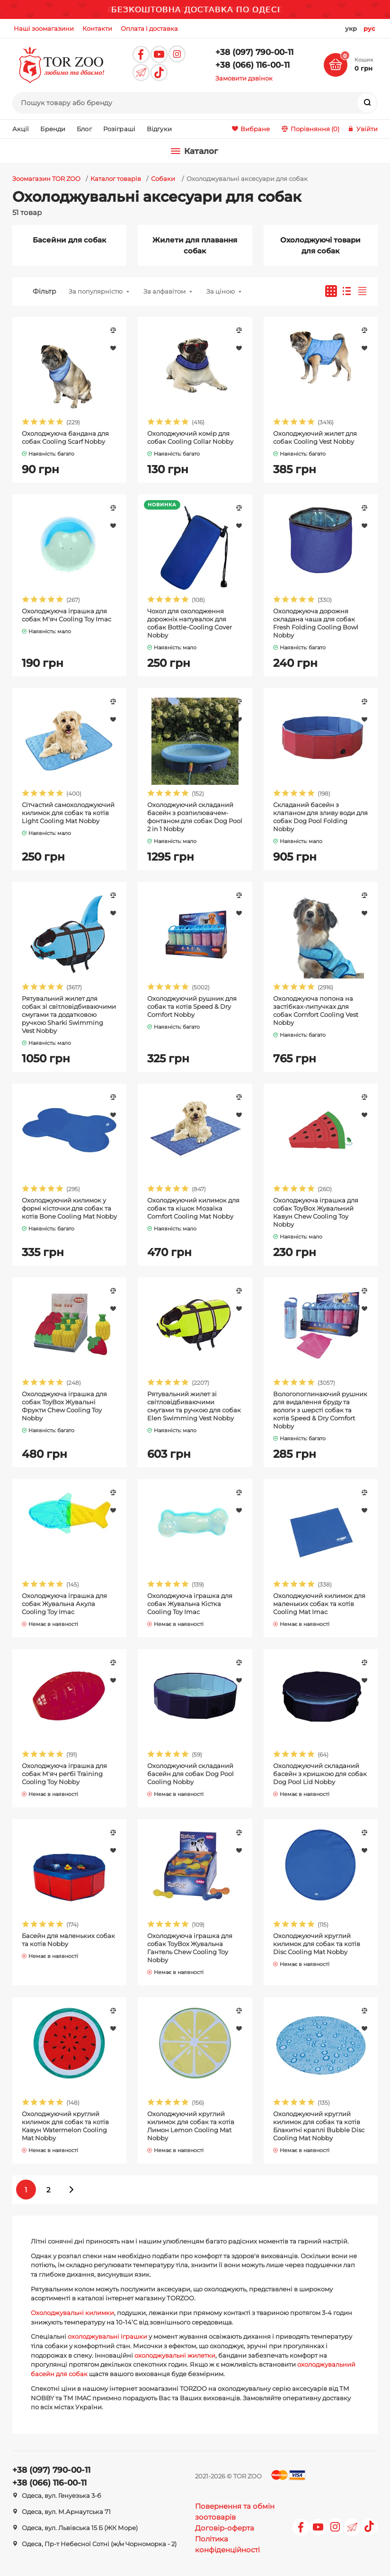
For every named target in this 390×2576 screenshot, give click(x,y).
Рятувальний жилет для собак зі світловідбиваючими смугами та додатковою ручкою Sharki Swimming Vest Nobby (69, 1014)
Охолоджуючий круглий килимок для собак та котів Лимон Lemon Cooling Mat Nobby (190, 2126)
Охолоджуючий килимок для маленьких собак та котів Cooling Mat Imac (319, 1604)
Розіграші (119, 129)
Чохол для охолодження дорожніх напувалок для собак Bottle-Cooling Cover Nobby (189, 623)
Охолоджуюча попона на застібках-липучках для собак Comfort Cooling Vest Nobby (315, 1010)
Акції (20, 129)
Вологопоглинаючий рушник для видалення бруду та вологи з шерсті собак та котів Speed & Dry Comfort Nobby (320, 1410)
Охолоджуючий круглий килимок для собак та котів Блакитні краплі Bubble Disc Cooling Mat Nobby (318, 2126)
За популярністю (96, 291)
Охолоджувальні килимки (72, 2312)
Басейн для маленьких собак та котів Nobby (68, 1940)
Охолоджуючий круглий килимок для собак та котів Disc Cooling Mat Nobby (316, 1944)
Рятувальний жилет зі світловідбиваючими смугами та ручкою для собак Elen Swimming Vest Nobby (194, 1406)
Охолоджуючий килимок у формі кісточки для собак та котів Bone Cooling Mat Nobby (69, 1208)
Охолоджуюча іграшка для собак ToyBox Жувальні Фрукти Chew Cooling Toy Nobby (64, 1406)
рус (369, 28)
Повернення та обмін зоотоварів (235, 2512)
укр (351, 28)
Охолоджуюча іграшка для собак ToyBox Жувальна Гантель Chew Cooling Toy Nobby (189, 1948)
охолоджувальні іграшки (107, 2336)
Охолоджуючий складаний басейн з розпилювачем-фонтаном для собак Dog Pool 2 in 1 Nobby (194, 817)
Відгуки (159, 129)
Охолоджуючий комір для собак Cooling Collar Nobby (190, 437)
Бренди (52, 129)
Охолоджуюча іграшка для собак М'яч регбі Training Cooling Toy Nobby (64, 1774)
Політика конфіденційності (227, 2544)
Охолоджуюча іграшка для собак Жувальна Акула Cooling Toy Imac (64, 1604)
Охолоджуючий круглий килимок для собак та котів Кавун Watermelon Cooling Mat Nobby (65, 2126)
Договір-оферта (224, 2527)
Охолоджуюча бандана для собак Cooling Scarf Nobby (65, 437)
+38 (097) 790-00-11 (254, 52)
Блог (84, 129)
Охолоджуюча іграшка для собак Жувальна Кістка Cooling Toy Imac (189, 1604)
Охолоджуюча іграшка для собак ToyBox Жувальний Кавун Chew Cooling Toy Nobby (315, 1212)
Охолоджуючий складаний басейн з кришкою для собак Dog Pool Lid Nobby (320, 1774)
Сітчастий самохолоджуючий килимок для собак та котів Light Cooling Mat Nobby (68, 813)
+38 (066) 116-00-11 (252, 65)
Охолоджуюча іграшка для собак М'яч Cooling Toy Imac (66, 615)
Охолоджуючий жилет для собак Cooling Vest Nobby (315, 437)
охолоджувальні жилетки (174, 2355)
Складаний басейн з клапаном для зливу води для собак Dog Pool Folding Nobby (320, 817)
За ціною (220, 291)
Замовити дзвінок (244, 78)
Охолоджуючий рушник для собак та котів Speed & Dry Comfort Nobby (192, 1006)
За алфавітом (164, 291)
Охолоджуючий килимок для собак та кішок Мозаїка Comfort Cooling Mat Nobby (193, 1208)
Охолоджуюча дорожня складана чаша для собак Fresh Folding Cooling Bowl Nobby (315, 623)
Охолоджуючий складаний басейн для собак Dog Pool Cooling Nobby (190, 1774)
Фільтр (44, 291)
